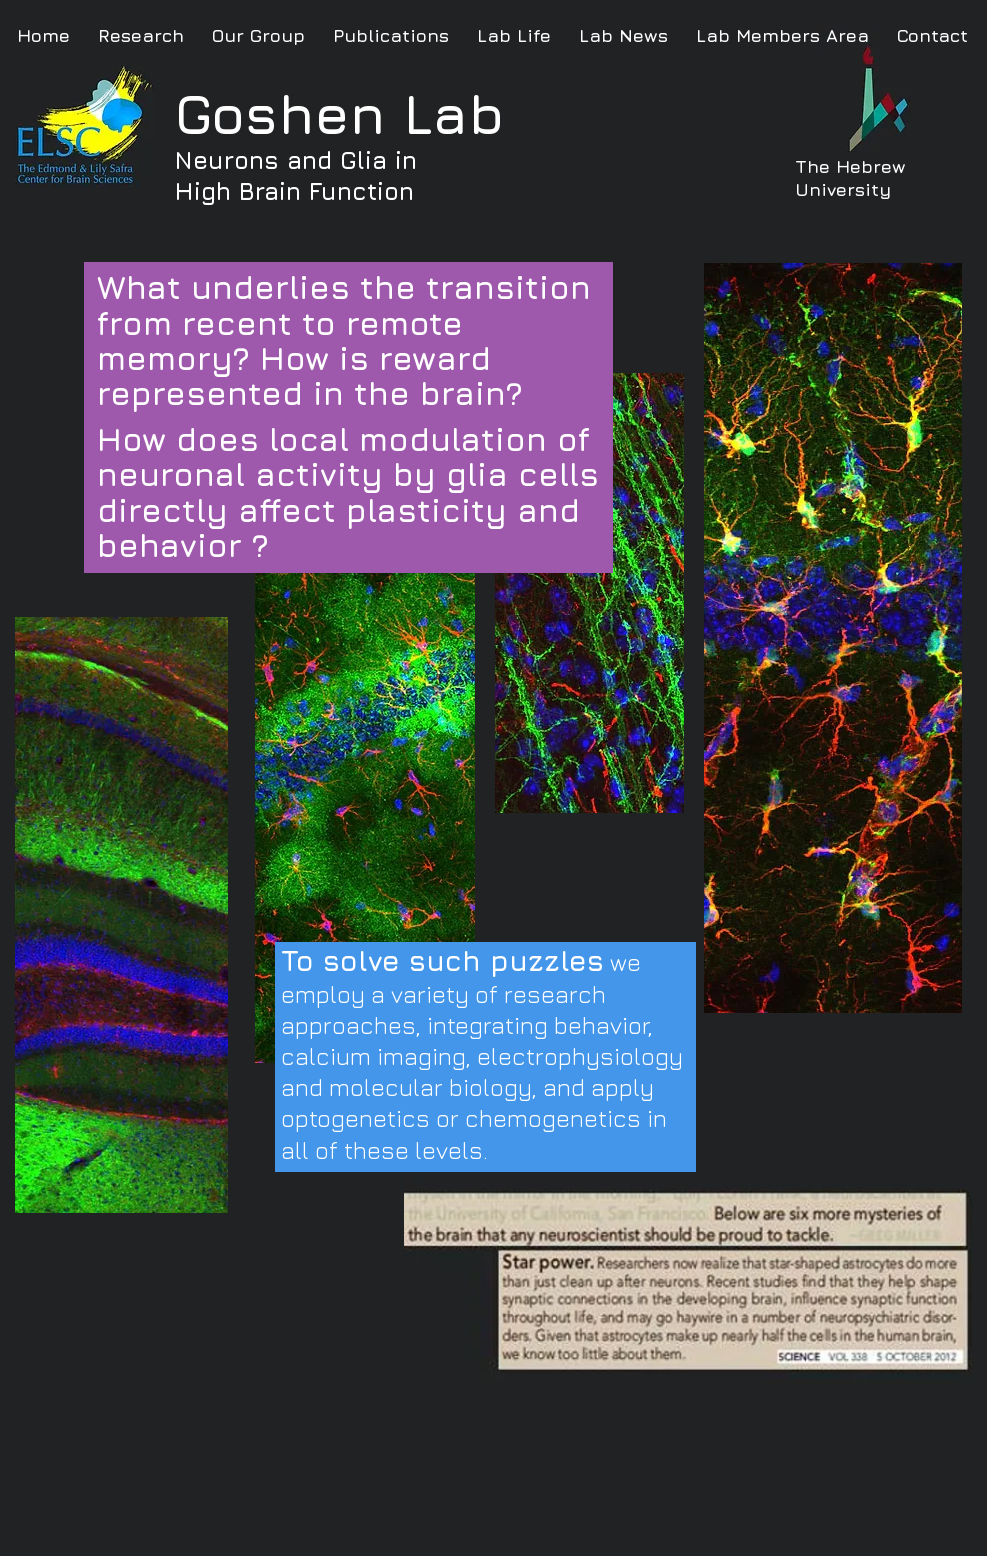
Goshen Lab (339, 113)
